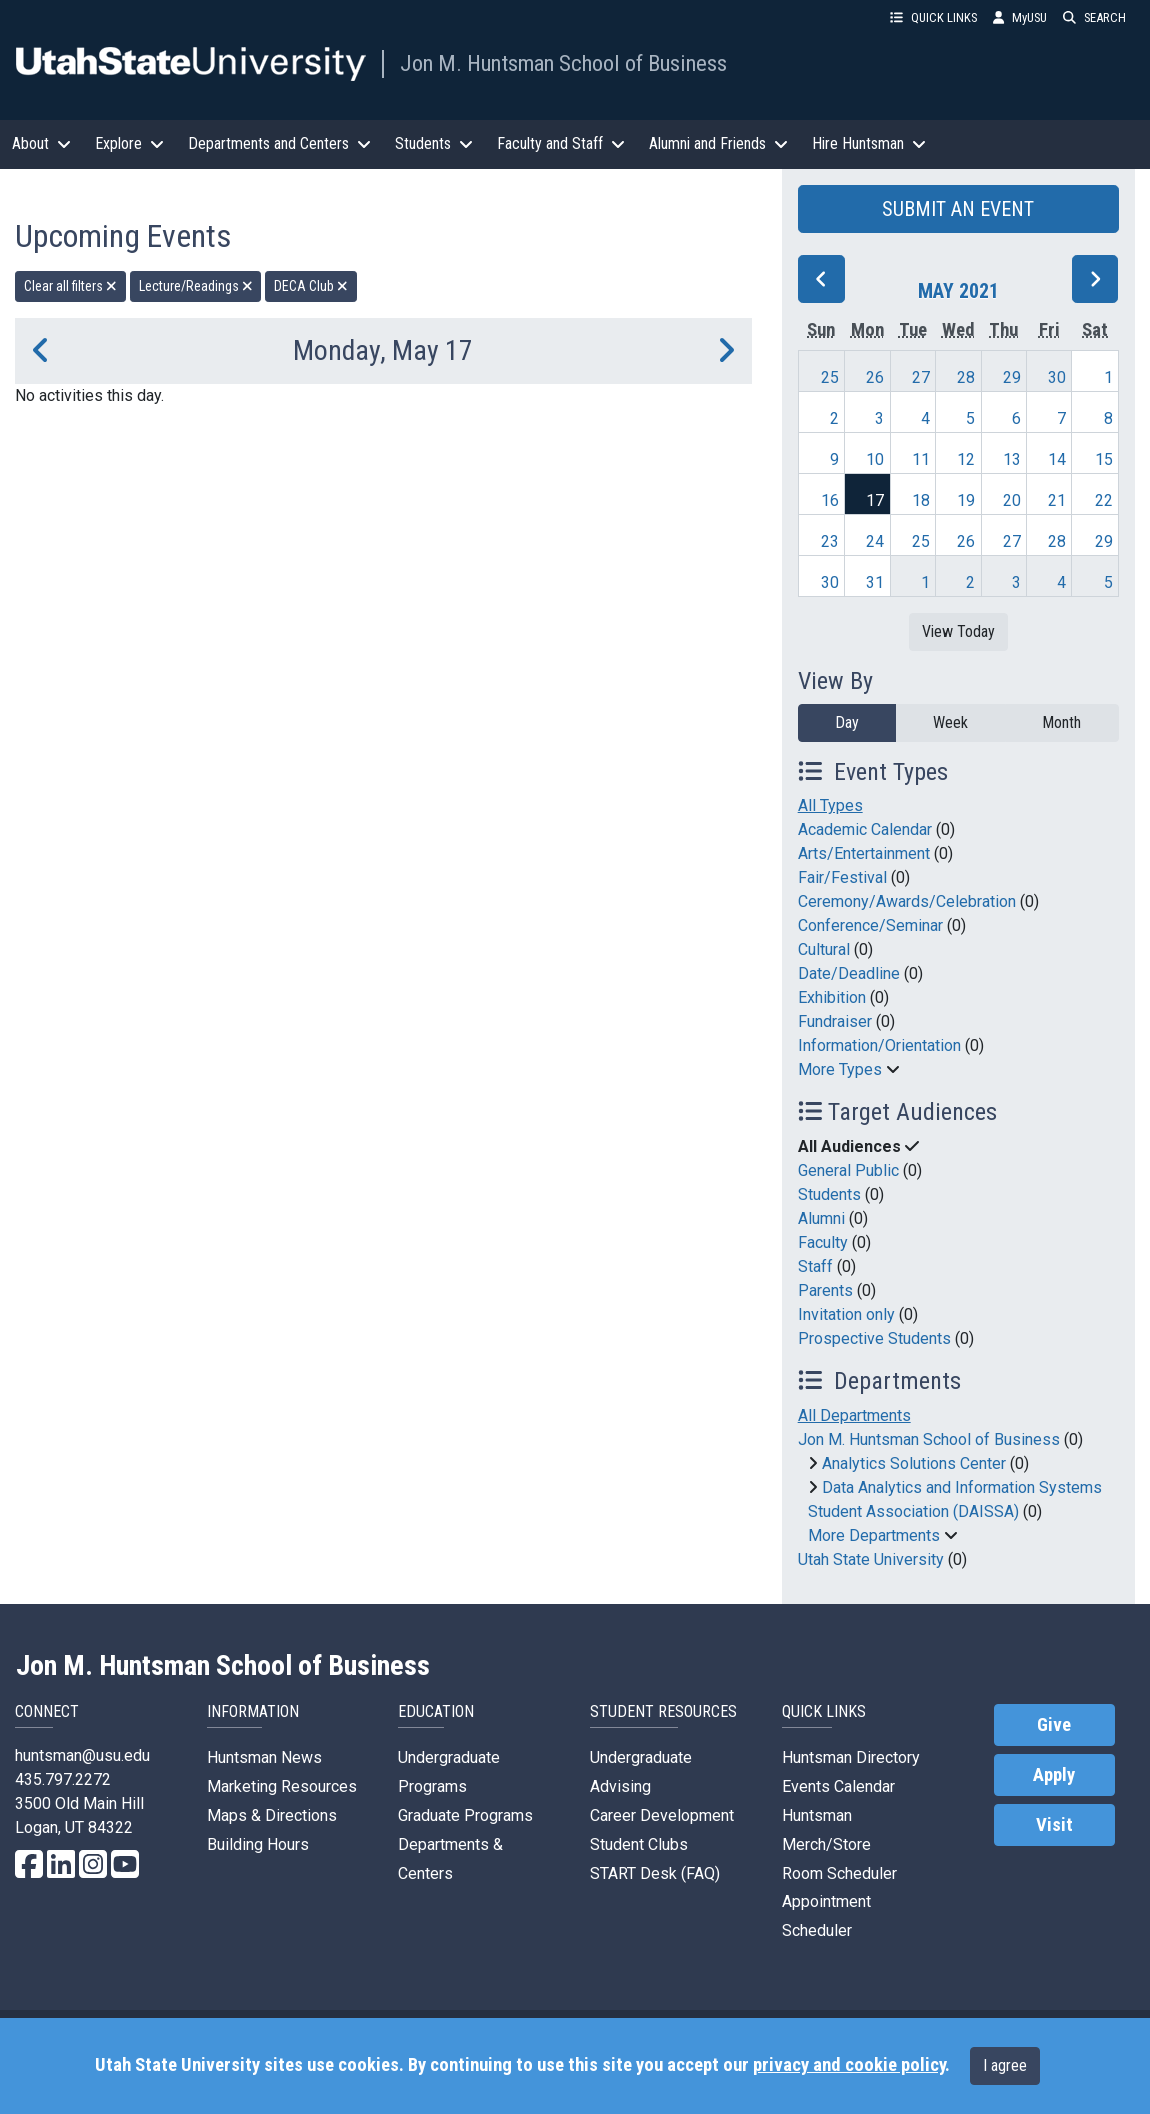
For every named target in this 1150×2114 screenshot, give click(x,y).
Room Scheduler (839, 1873)
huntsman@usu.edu (82, 1755)
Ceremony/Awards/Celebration (907, 901)
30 (1057, 377)
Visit (1054, 1825)
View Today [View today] (958, 631)
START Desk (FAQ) (655, 1873)
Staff (815, 1266)
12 (966, 459)
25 (830, 377)
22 (1104, 500)
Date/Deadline (849, 973)
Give (1054, 1725)
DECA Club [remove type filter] (311, 286)
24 (875, 541)
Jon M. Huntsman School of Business (563, 63)
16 (830, 500)
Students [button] (434, 143)
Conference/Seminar (870, 925)
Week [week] (950, 722)
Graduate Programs (465, 1815)
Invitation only (846, 1314)
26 (875, 377)
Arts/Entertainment (864, 853)
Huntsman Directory (851, 1757)
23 (830, 541)
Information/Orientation (879, 1045)
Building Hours (258, 1844)
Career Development (662, 1815)
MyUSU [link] (1020, 17)
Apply (1054, 1775)
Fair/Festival (842, 877)
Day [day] (847, 722)
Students (829, 1194)
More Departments (874, 1535)
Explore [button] (129, 143)
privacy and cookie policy (849, 2065)
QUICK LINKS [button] (933, 17)
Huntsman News (264, 1757)
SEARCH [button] (1094, 17)
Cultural (824, 949)
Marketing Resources (282, 1786)
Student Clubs (639, 1844)
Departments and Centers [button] (279, 143)
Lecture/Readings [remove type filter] (196, 286)
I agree (1005, 2065)
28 (966, 377)
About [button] (41, 143)
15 (1104, 459)
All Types (830, 805)
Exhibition (832, 997)
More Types (840, 1069)
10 (875, 459)
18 (921, 500)
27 (921, 377)
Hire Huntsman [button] (869, 143)
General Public (848, 1170)
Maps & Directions (272, 1815)
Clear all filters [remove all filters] (70, 286)
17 (875, 500)
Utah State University (871, 1559)
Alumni (821, 1218)
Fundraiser (835, 1021)
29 (1012, 377)
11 (921, 459)
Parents (825, 1290)
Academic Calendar (865, 829)
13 (1012, 459)
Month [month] (1061, 722)
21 (1057, 500)
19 (966, 500)
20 (1012, 500)
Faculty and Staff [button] (561, 143)
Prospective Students (874, 1338)
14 (1057, 459)
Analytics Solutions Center (914, 1463)
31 (875, 582)
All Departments (854, 1415)
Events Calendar (838, 1786)
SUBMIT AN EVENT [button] (958, 209)
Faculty (823, 1242)
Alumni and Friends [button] (718, 143)
